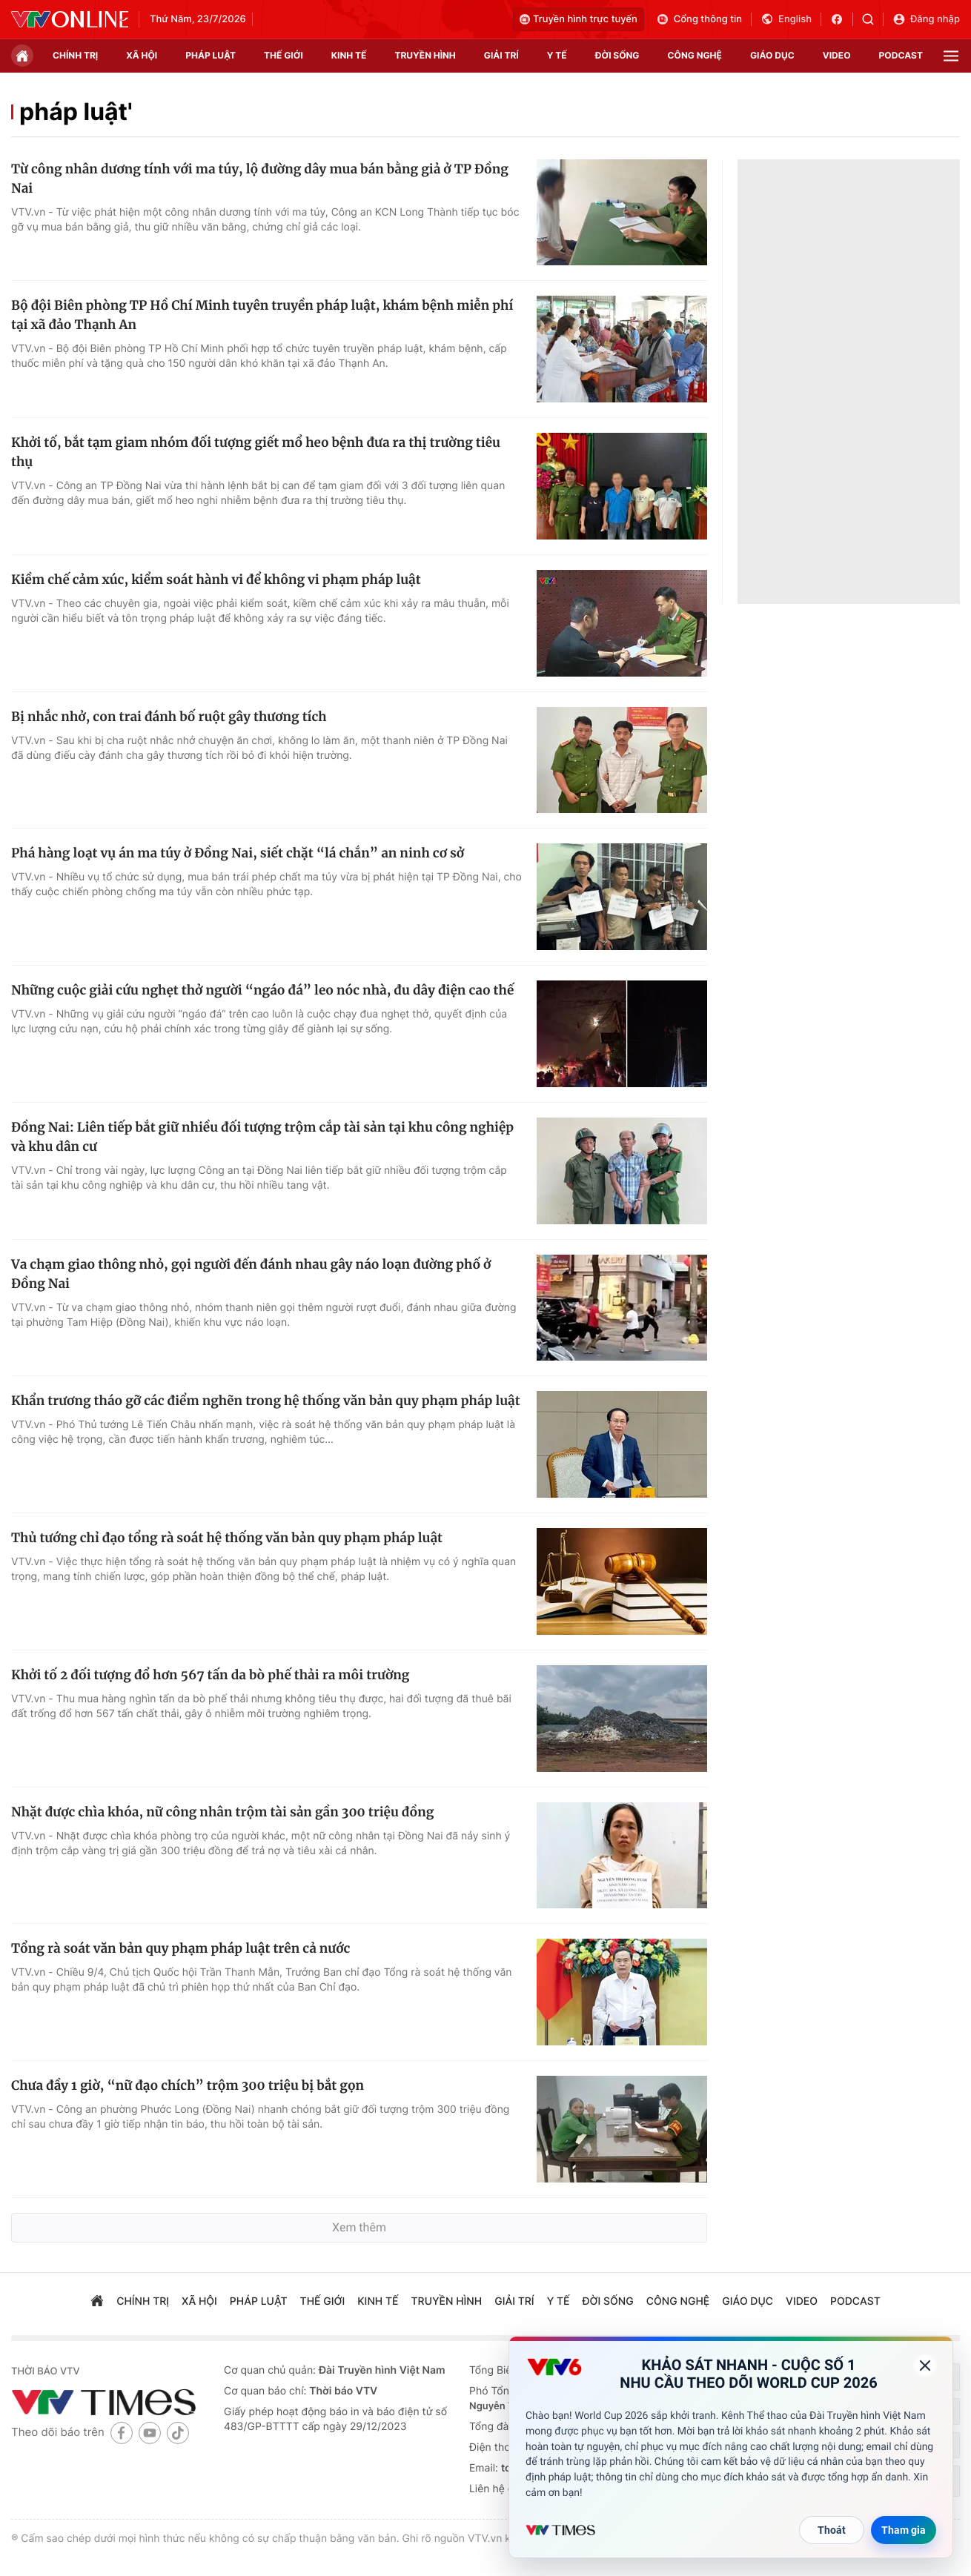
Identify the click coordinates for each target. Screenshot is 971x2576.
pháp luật (210, 55)
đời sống (617, 55)
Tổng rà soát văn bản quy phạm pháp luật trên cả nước (180, 1948)
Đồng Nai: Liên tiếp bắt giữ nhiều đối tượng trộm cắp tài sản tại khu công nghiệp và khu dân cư (262, 1137)
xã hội (141, 55)
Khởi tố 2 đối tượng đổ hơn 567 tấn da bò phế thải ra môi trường (210, 1675)
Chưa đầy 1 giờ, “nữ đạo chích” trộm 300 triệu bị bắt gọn (187, 2085)
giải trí (501, 55)
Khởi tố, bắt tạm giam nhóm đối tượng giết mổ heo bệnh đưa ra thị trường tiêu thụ (255, 452)
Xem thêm (359, 2227)
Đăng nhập (926, 19)
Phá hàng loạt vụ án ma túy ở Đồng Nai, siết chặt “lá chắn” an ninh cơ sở (237, 853)
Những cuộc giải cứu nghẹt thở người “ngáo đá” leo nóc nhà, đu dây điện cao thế (262, 990)
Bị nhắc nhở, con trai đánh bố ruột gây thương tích (169, 716)
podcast (901, 55)
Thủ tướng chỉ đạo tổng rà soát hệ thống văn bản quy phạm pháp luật (227, 1538)
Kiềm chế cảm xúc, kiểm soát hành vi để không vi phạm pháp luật (216, 579)
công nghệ (695, 55)
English (786, 19)
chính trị (75, 55)
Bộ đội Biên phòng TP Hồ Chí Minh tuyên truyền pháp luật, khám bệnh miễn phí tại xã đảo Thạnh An (262, 315)
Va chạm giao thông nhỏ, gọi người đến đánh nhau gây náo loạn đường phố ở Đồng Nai (251, 1274)
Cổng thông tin (699, 19)
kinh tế (349, 55)
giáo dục (772, 55)
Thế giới (283, 55)
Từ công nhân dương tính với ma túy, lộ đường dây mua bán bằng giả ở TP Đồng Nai (259, 178)
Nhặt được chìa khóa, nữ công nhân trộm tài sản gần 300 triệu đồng (222, 1812)
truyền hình (424, 55)
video (837, 55)
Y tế (557, 55)
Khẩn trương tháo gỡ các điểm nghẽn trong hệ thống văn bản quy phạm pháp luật (265, 1400)
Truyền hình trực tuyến (578, 19)
